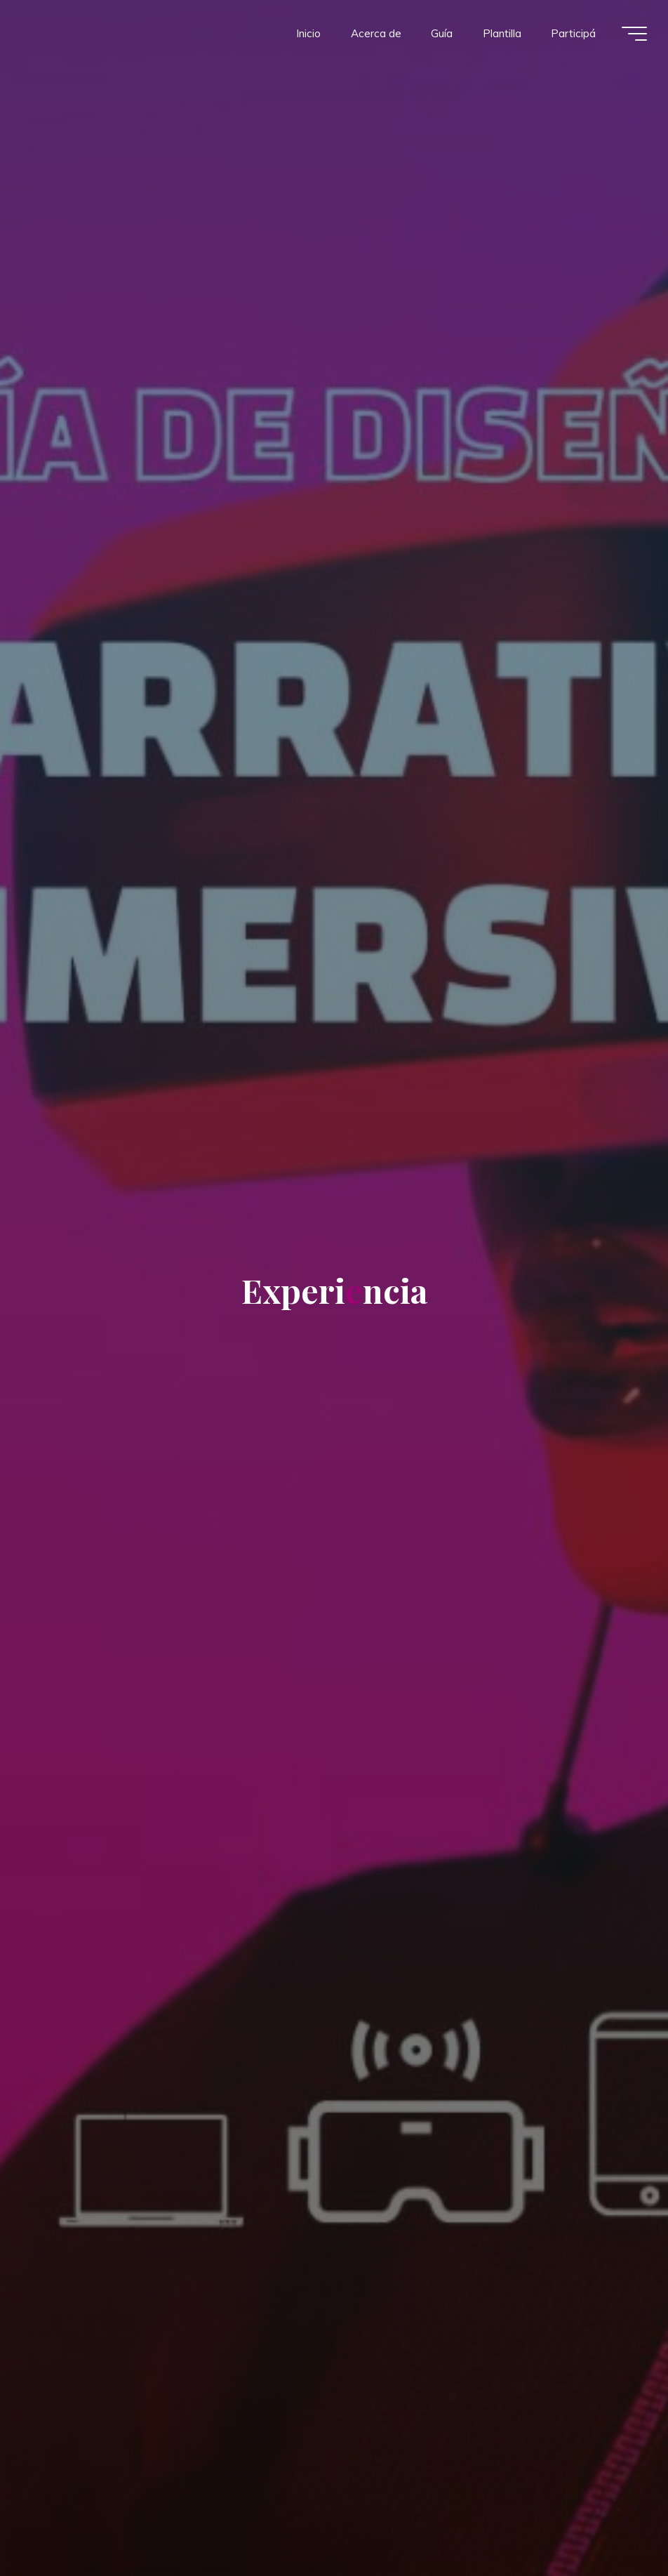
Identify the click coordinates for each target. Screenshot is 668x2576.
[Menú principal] (634, 34)
